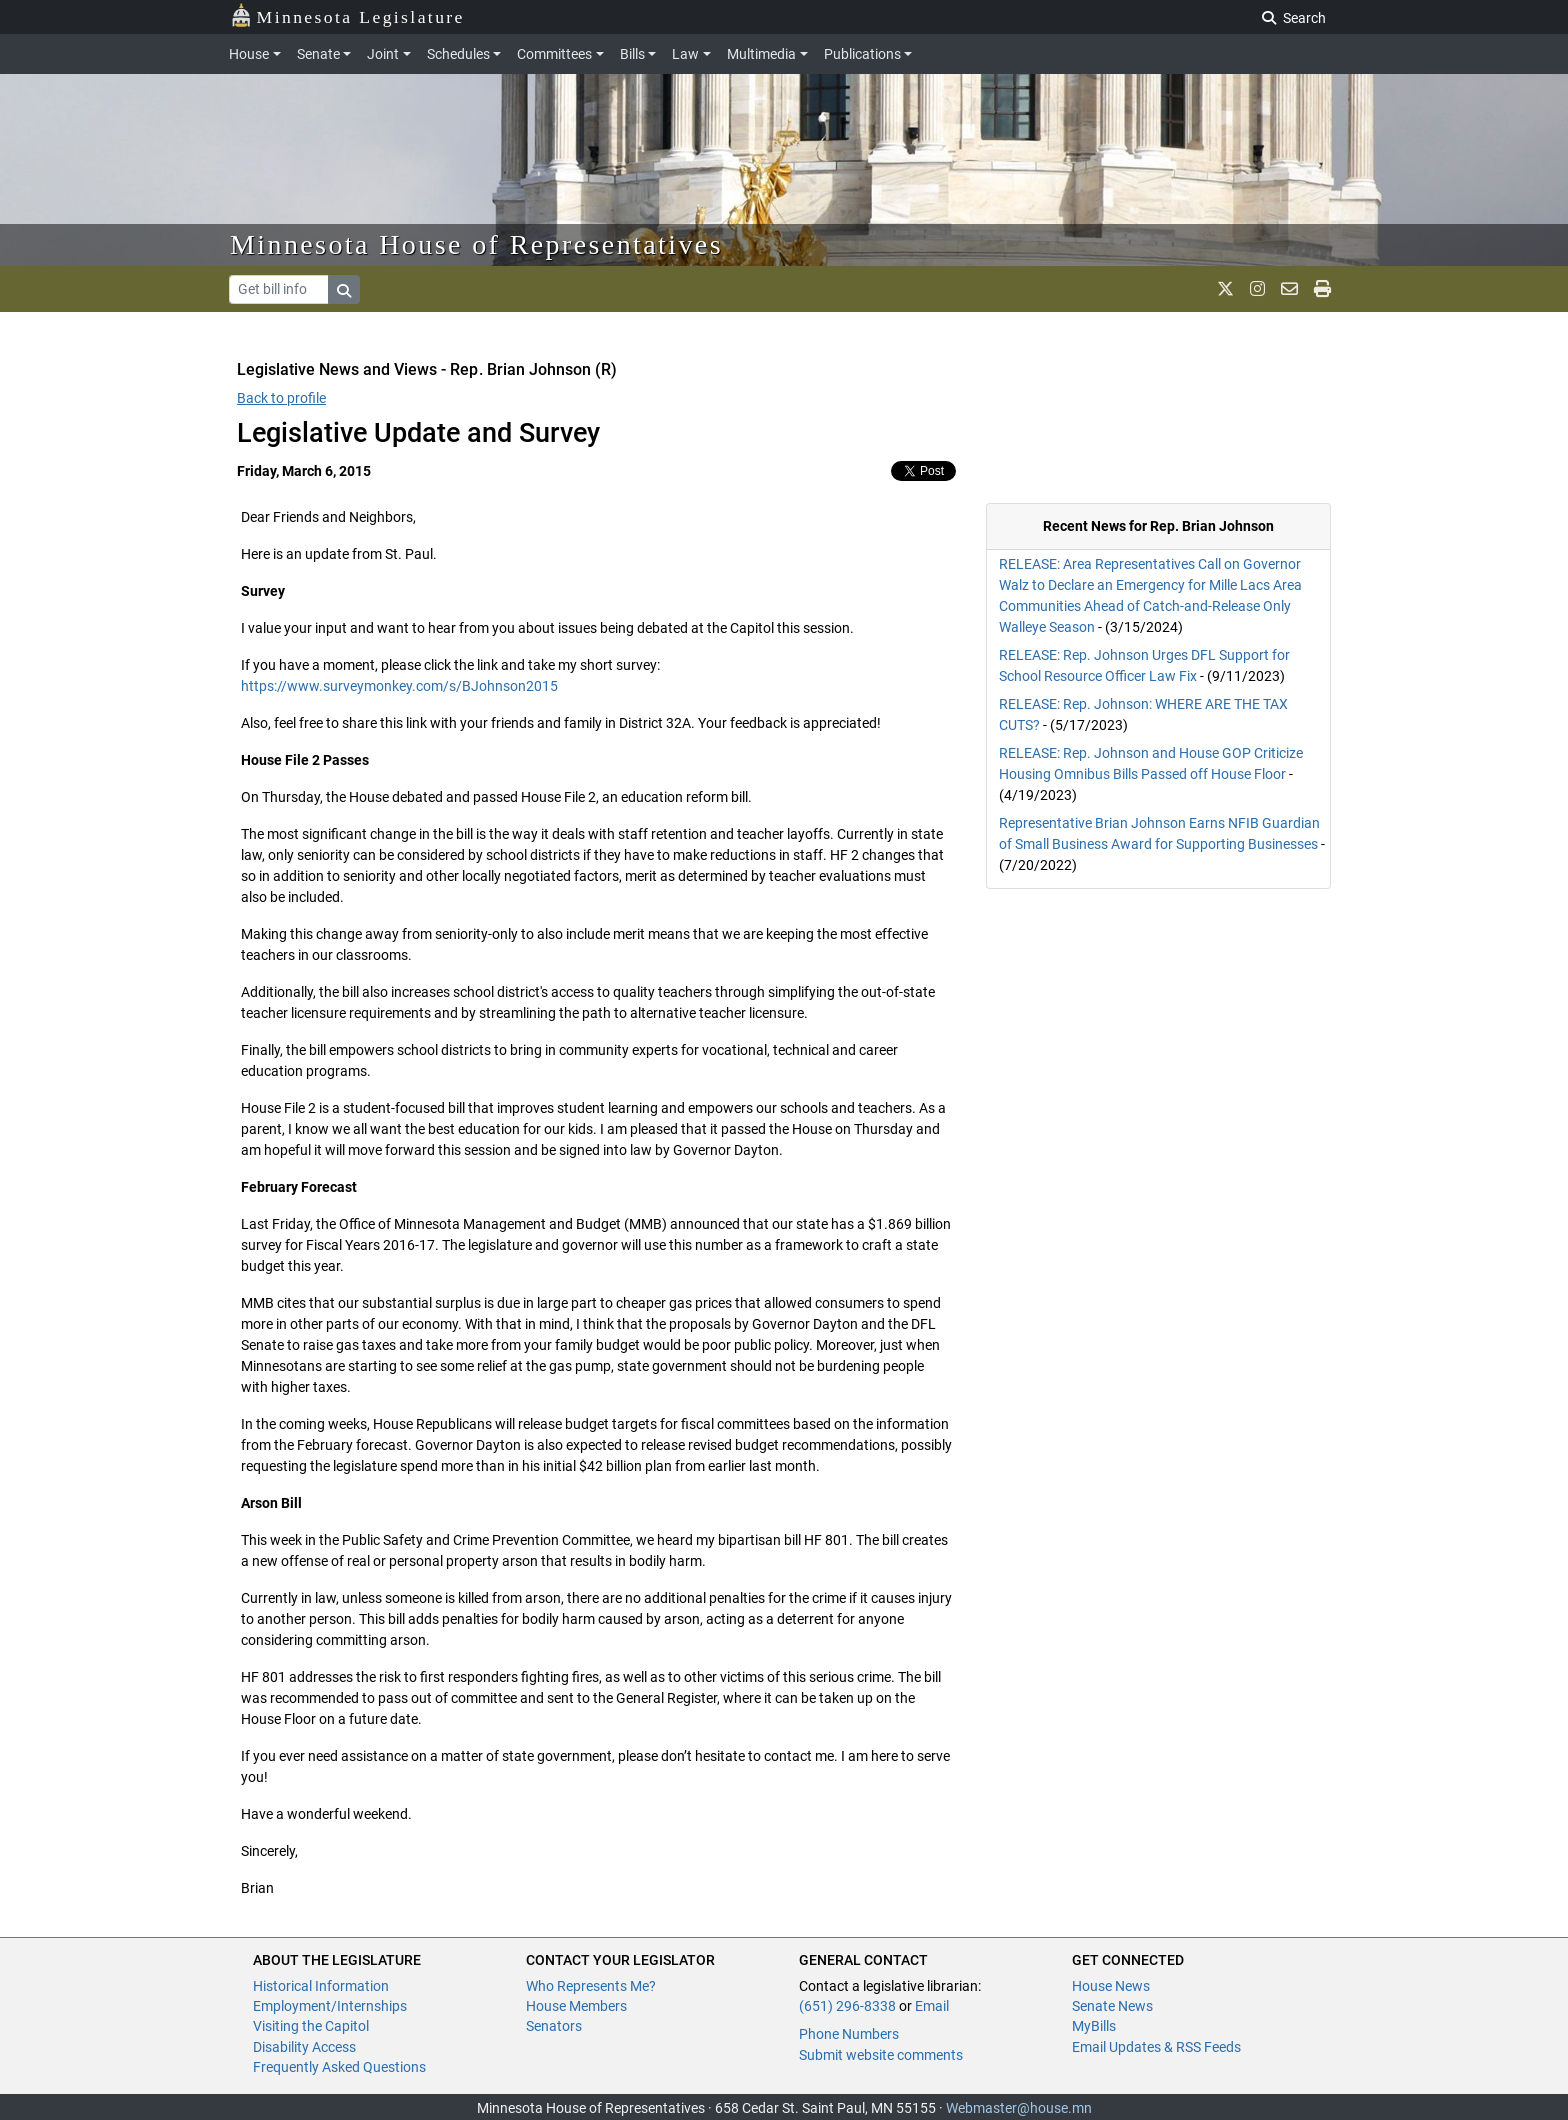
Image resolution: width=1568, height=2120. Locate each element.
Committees (554, 54)
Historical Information (321, 1986)
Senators (554, 2026)
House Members (576, 2006)
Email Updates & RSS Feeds (1156, 2047)
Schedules (458, 54)
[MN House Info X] (1225, 289)
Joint (383, 54)
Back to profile (281, 398)
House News (1111, 1986)
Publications (862, 54)
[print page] (1322, 289)
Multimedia (761, 54)
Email (932, 2006)
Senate (318, 54)
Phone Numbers (849, 2034)
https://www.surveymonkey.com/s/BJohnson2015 (399, 686)
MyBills (1094, 2026)
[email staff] (1289, 289)
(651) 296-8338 (847, 2006)
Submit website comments (881, 2055)
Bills (632, 54)
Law (685, 54)
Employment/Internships (330, 2006)
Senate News (1112, 2006)
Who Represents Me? (591, 1986)
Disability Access (304, 2047)
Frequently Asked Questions (339, 2067)
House (249, 54)
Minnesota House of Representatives (476, 244)
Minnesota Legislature (347, 15)
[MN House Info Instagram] (1257, 289)
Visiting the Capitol (311, 2026)
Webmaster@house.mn (1019, 2108)
